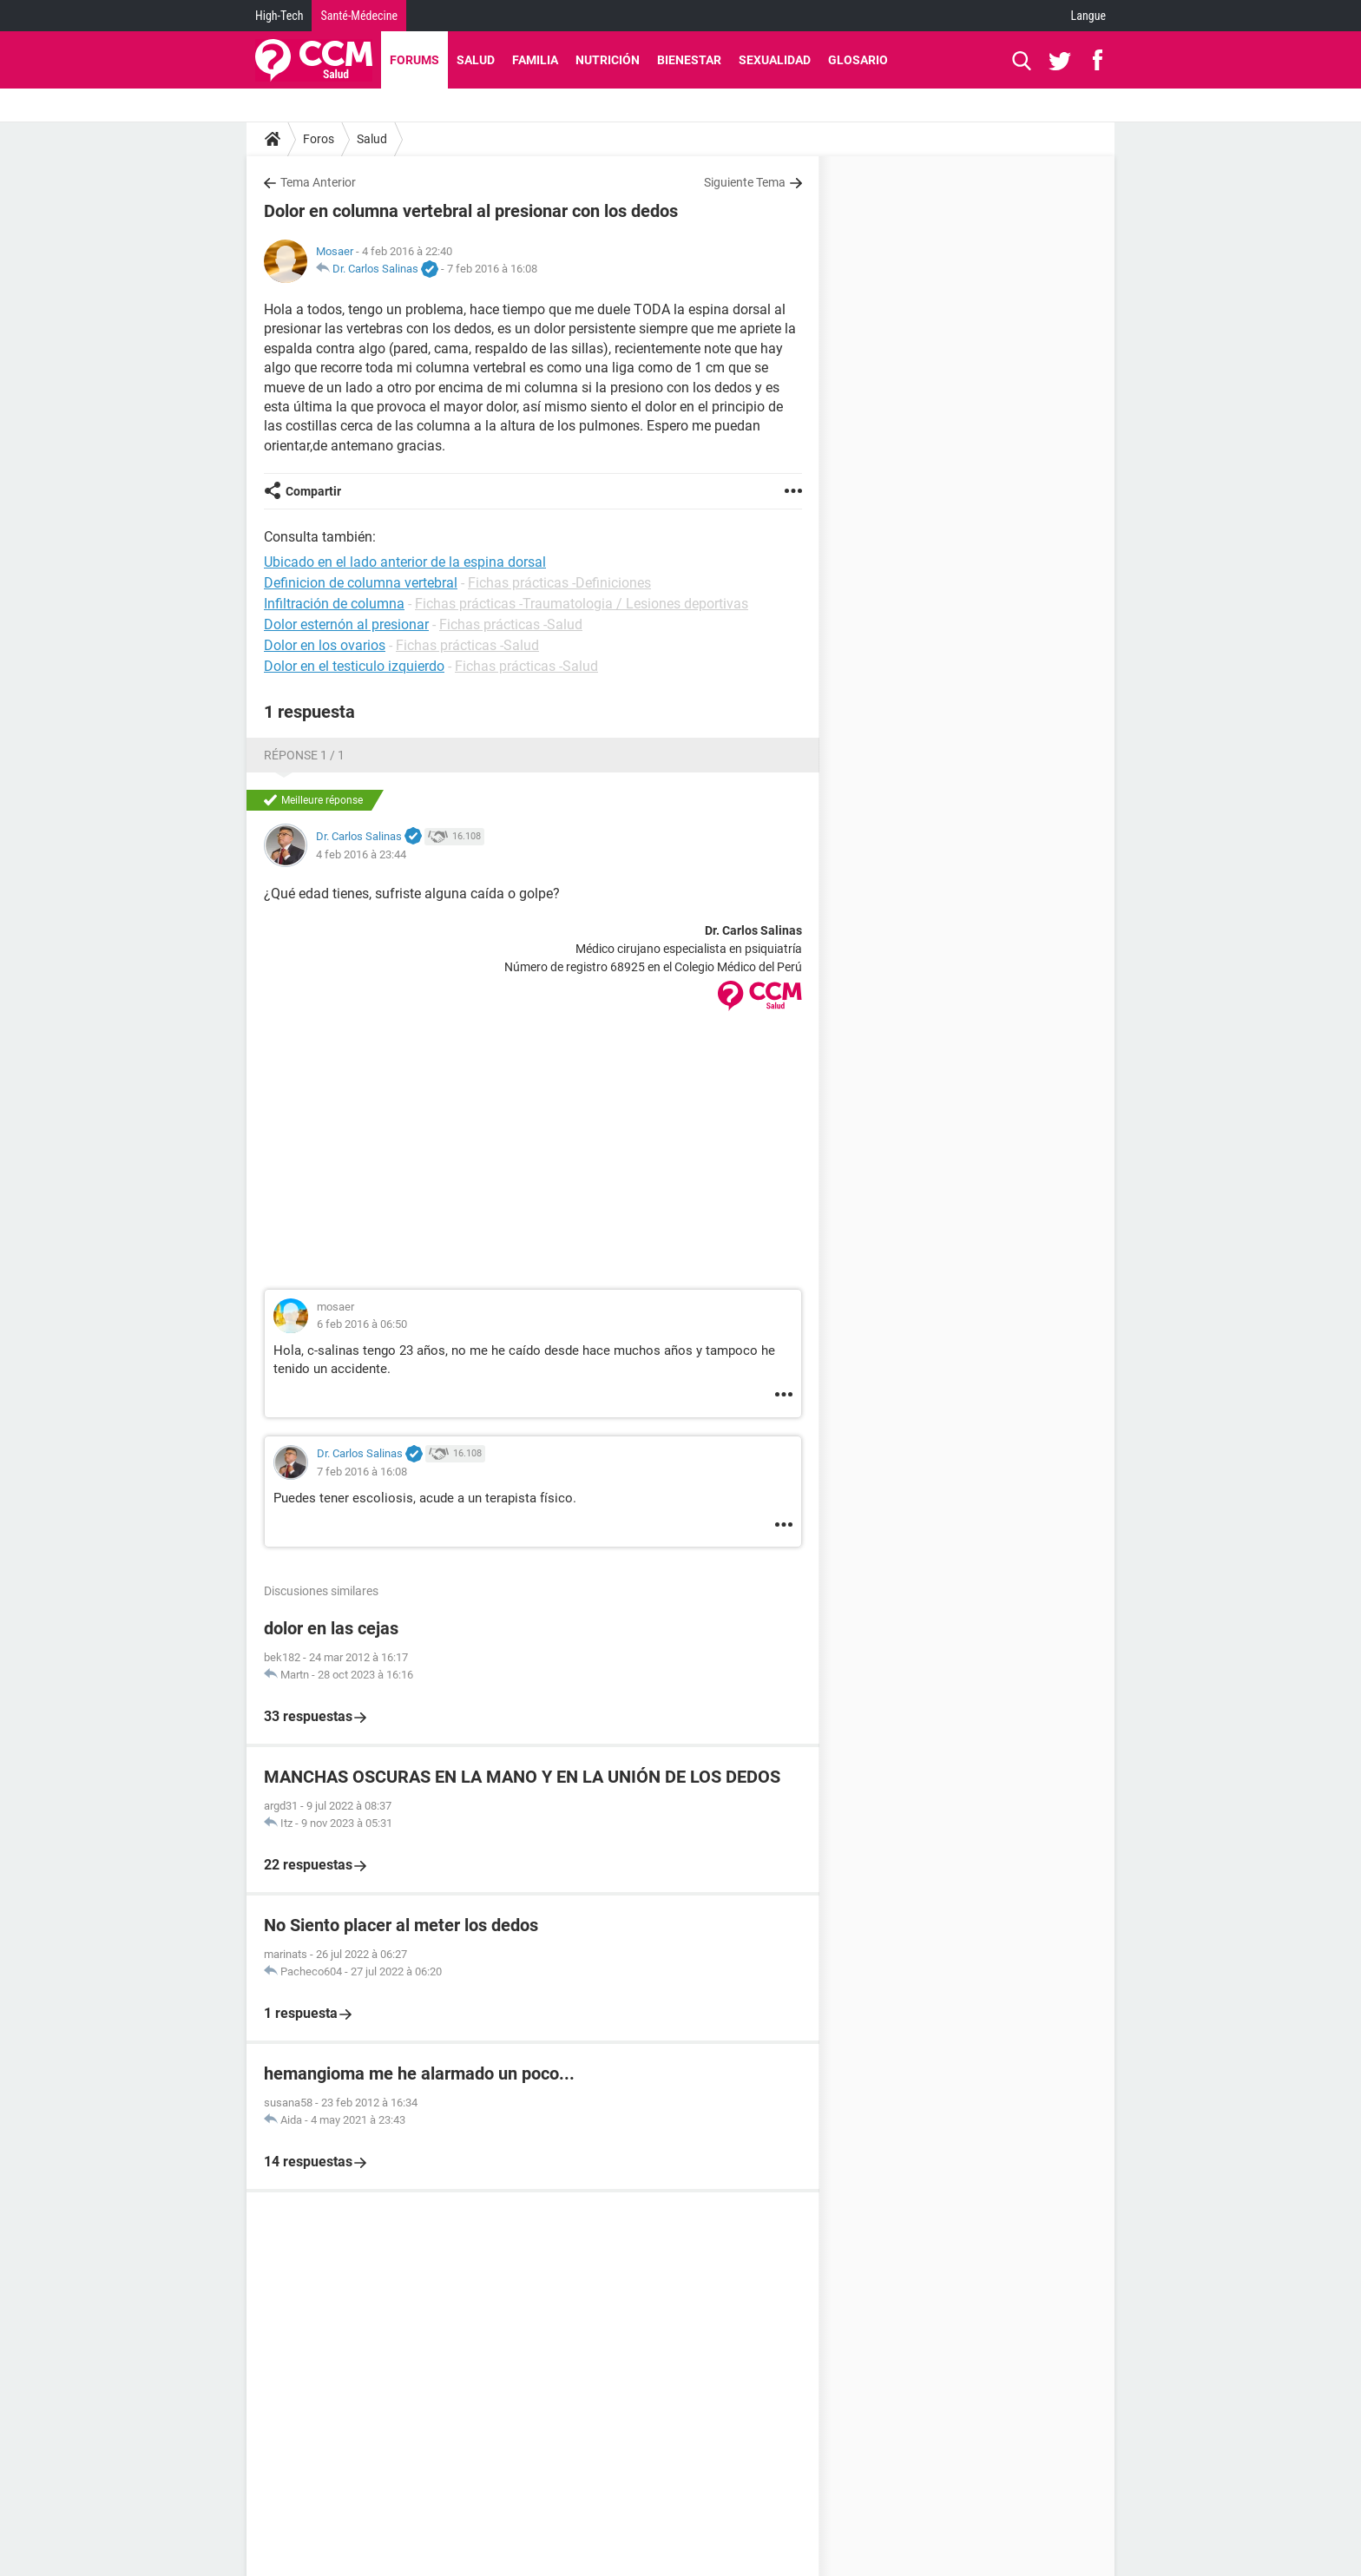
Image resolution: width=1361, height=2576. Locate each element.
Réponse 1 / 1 (304, 755)
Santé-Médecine (359, 16)
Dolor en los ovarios (324, 645)
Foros (318, 139)
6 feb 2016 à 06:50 (362, 1324)
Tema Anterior (318, 182)
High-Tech (279, 16)
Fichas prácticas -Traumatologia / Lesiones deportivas (581, 603)
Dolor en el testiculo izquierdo (354, 666)
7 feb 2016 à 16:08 (492, 268)
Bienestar (689, 60)
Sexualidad (775, 60)
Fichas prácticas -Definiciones (559, 583)
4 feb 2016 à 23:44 (361, 854)
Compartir (313, 491)
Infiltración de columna (334, 603)
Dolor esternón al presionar (346, 624)
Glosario (858, 60)
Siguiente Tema (745, 182)
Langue (1088, 16)
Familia (535, 60)
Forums (414, 60)
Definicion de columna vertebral (360, 583)
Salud (476, 60)
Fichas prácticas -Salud (510, 624)
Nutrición (607, 60)
